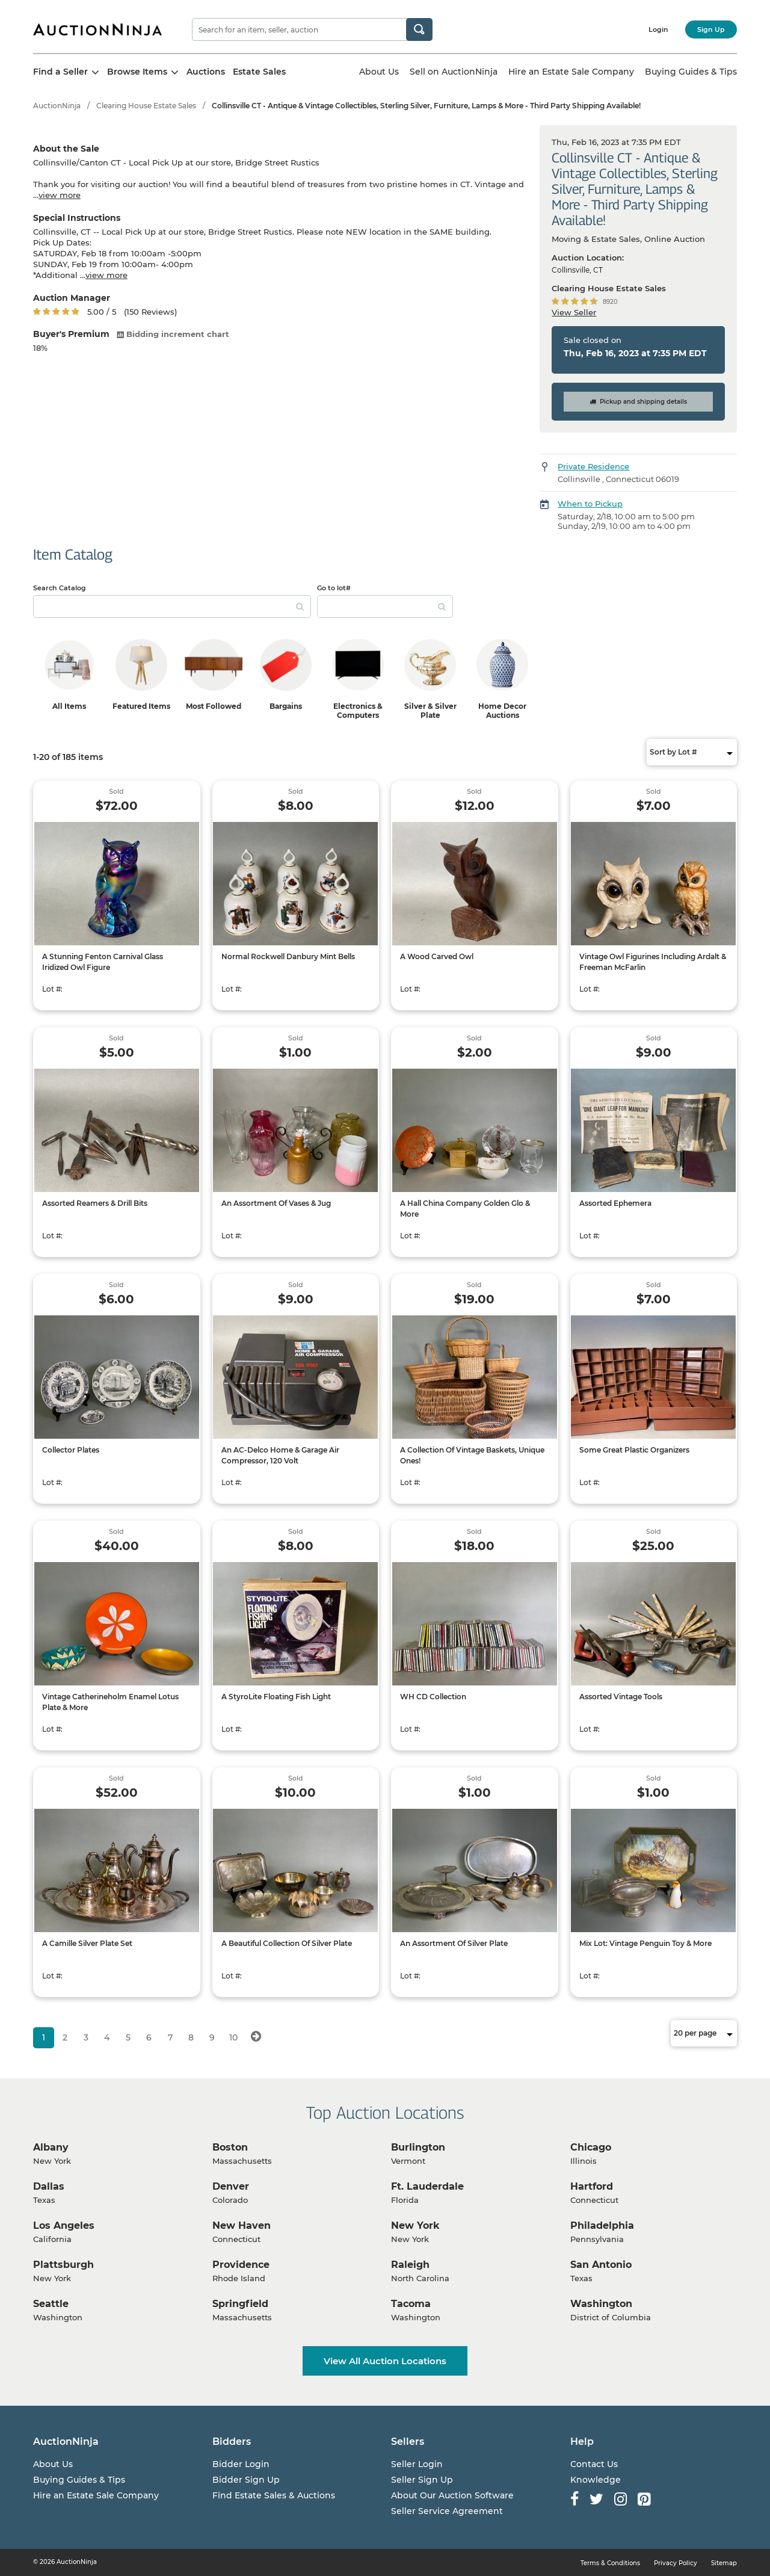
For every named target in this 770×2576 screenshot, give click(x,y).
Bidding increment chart (173, 334)
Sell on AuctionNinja (453, 71)
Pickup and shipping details (638, 402)
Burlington (418, 2147)
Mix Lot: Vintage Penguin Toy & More (645, 1943)
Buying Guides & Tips (691, 71)
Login (658, 29)
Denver (230, 2186)
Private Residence (593, 466)
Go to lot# (334, 588)
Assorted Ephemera (615, 1203)
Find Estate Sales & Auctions (273, 2495)
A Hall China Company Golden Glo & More (465, 1209)
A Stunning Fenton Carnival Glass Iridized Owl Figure (102, 962)
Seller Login (417, 2464)
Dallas (48, 2186)
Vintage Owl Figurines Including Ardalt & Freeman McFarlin (652, 962)
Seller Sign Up (422, 2479)
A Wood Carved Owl (436, 956)
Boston (230, 2147)
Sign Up (711, 29)
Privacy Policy (675, 2563)
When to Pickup (590, 503)
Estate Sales (259, 71)
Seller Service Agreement (447, 2511)
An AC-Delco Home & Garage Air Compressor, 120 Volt (280, 1455)
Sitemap (724, 2563)
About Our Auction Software (452, 2495)
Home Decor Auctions (502, 711)
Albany (51, 2147)
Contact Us (594, 2464)
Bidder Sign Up (246, 2479)
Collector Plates (70, 1449)
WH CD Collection (433, 1696)
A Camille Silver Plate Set (87, 1943)
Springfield (240, 2303)
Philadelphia (602, 2225)
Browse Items (143, 71)
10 (233, 2037)
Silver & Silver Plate (430, 711)
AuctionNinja (57, 105)
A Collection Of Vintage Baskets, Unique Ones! (472, 1455)
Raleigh (410, 2264)
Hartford (591, 2186)
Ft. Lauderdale (427, 2186)
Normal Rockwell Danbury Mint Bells (288, 956)
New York (415, 2225)
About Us (379, 71)
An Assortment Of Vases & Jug (276, 1203)
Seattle (51, 2303)
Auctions (205, 71)
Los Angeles (63, 2225)
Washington (601, 2303)
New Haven (241, 2225)
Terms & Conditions (610, 2563)
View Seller (574, 312)
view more (59, 195)
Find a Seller (66, 71)
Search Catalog (59, 588)
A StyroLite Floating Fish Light (276, 1696)
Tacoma (411, 2303)
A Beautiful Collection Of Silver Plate (286, 1943)
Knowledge (595, 2479)
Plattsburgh (63, 2264)
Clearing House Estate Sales (146, 105)
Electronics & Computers (358, 711)
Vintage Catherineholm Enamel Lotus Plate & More (110, 1702)
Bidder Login (241, 2464)
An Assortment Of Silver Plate (454, 1943)
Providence (241, 2264)
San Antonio (601, 2264)
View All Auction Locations (385, 2361)
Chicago (590, 2147)
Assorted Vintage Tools (620, 1696)
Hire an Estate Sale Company (571, 71)
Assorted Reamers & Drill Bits (94, 1203)
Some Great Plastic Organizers (634, 1449)
